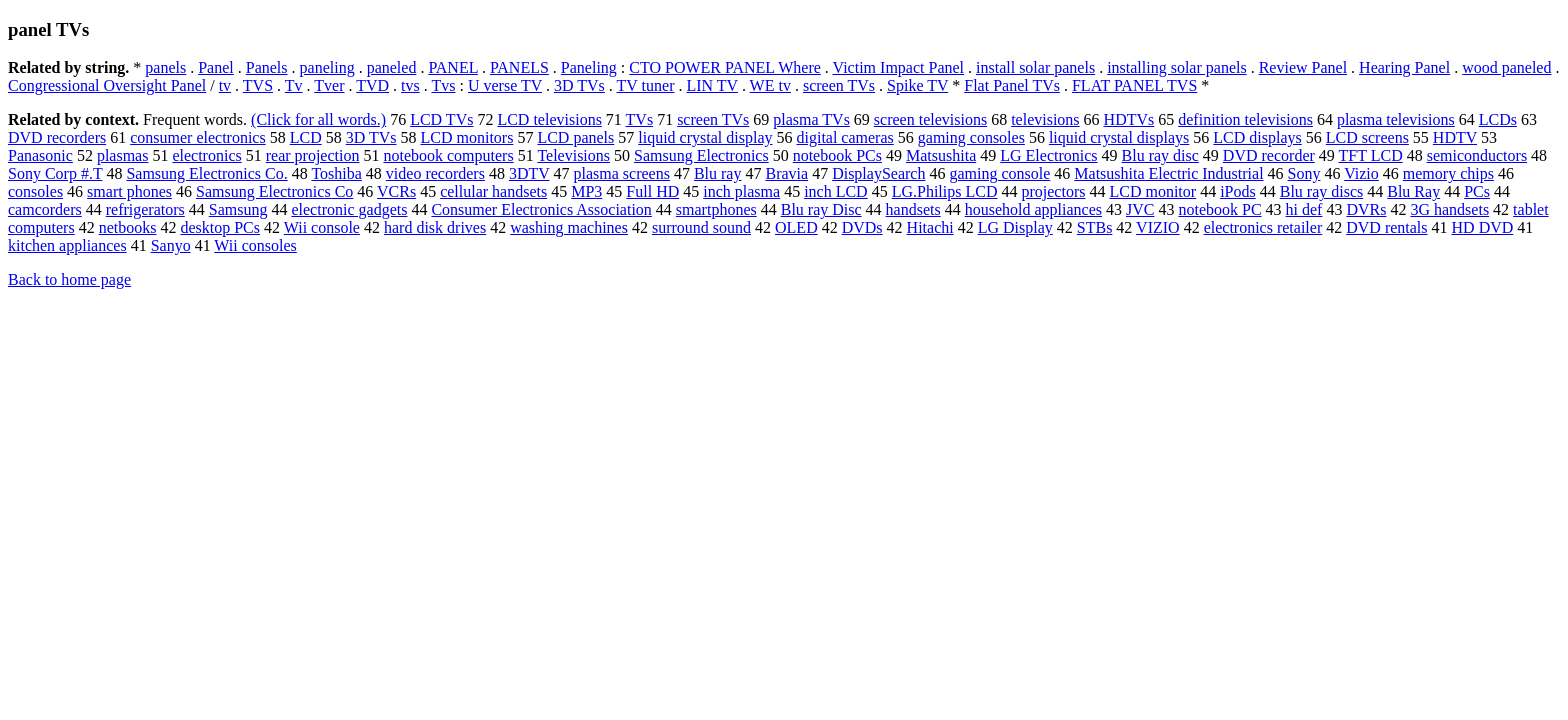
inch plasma (741, 191)
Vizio (1361, 173)
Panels (267, 67)
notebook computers (448, 155)
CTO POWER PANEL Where (725, 67)
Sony (1304, 173)
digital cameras (844, 137)
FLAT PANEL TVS (1134, 85)
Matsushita (941, 155)
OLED (796, 227)
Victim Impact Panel (898, 67)
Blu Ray (1413, 191)
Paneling (589, 67)
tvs (410, 85)
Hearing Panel (1404, 67)
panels (165, 67)
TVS (258, 85)
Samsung (238, 209)
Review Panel (1303, 67)
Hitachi (930, 227)
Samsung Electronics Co (274, 191)
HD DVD (1483, 227)
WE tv (770, 85)
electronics (206, 155)
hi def (1304, 209)
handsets (913, 209)
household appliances (1033, 209)
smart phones (129, 191)
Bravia (786, 173)
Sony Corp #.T (55, 173)
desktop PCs (220, 227)
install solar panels (1035, 67)
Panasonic (40, 155)
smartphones (716, 209)
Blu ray (718, 173)
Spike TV (917, 85)
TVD (372, 85)
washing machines (569, 227)
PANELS (519, 67)
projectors (1053, 191)
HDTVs (1129, 119)
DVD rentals (1386, 227)
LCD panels (575, 137)
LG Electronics (1048, 155)
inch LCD (836, 191)
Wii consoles (255, 245)
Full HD (652, 191)
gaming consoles (971, 137)
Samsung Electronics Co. (206, 173)
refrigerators (145, 209)
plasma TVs (811, 119)
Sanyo (171, 245)
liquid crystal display (705, 137)
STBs (1095, 227)
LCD (306, 137)
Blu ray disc (1160, 155)
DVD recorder (1269, 155)
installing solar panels (1177, 67)
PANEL (453, 67)
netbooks (128, 227)
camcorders (45, 209)
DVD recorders (57, 137)
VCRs (396, 191)
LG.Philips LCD (945, 191)
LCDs (1498, 119)
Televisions (573, 155)
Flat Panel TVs (1012, 85)
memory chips (1448, 173)
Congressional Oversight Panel (107, 85)
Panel (216, 67)
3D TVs (579, 85)
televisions (1045, 119)
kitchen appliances (67, 245)
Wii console (322, 227)
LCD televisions (549, 119)
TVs (640, 119)
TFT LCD (1371, 155)
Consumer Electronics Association (541, 209)
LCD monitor (1152, 191)
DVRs (1366, 209)
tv (225, 85)
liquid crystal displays (1119, 137)
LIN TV (711, 85)
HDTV (1455, 137)
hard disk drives (435, 227)
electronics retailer (1263, 227)
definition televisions (1245, 119)
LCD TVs (441, 119)
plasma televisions (1396, 119)
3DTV (529, 173)
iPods (1238, 191)
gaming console (999, 173)
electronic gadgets (349, 209)
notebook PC (1219, 209)
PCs (1477, 191)
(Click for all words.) (318, 119)
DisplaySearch (878, 173)
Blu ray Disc (821, 209)
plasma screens (622, 173)
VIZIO (1158, 227)
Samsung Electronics (701, 155)
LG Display (1015, 227)
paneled (392, 67)
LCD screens (1367, 137)
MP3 (586, 191)
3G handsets (1449, 209)
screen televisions (930, 119)
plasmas (123, 155)
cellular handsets (493, 191)
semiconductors (1477, 155)
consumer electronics (198, 137)
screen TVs (839, 85)
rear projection (313, 155)
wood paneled (1506, 67)
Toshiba (336, 173)
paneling (327, 67)
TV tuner (646, 85)
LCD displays (1257, 137)
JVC (1140, 209)
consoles (35, 191)
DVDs (862, 227)
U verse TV (505, 85)
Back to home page (69, 279)
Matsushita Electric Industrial (1168, 173)
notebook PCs (837, 155)
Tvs (443, 85)
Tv (294, 85)
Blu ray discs (1322, 191)
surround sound (701, 227)
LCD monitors (467, 137)
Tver (329, 85)
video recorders (435, 173)
